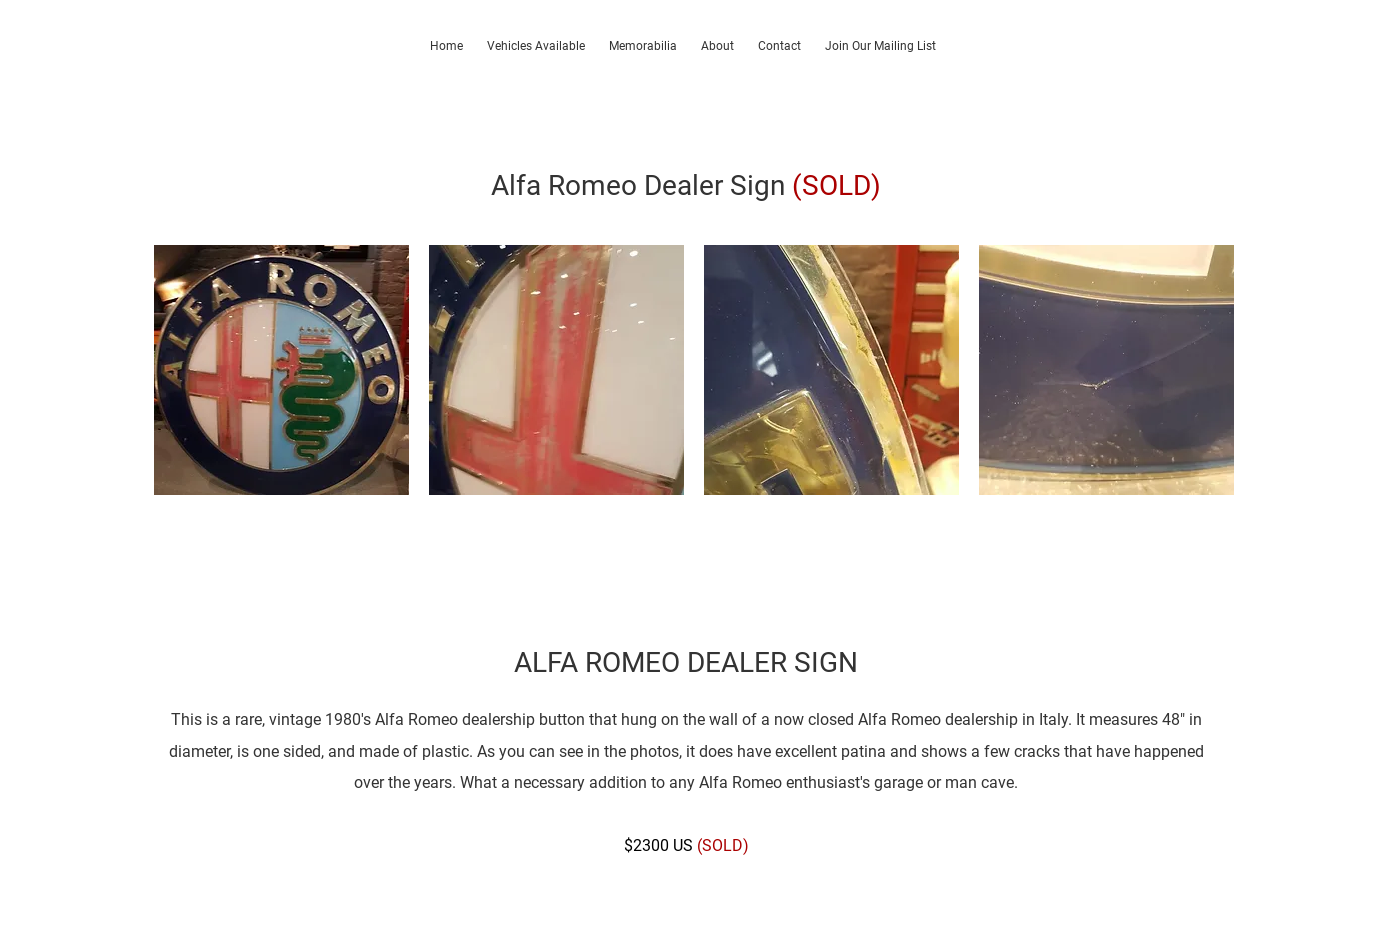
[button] (281, 370)
